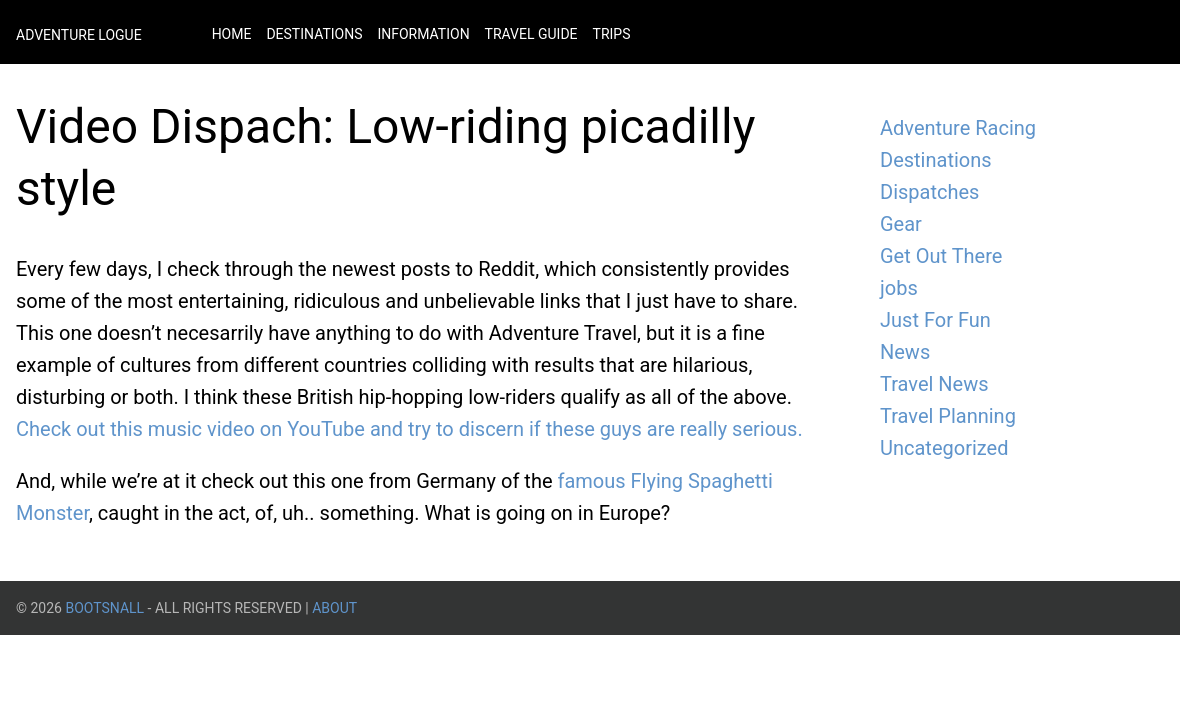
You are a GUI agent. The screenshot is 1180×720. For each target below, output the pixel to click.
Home (232, 34)
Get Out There (941, 256)
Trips (612, 34)
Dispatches (929, 192)
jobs (899, 288)
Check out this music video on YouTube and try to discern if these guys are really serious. (409, 429)
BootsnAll (104, 608)
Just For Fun (935, 320)
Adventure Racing (958, 128)
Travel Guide (531, 34)
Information (423, 34)
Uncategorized (944, 448)
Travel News (934, 384)
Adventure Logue (79, 35)
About (334, 608)
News (905, 352)
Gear (901, 224)
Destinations (314, 34)
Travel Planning (948, 416)
